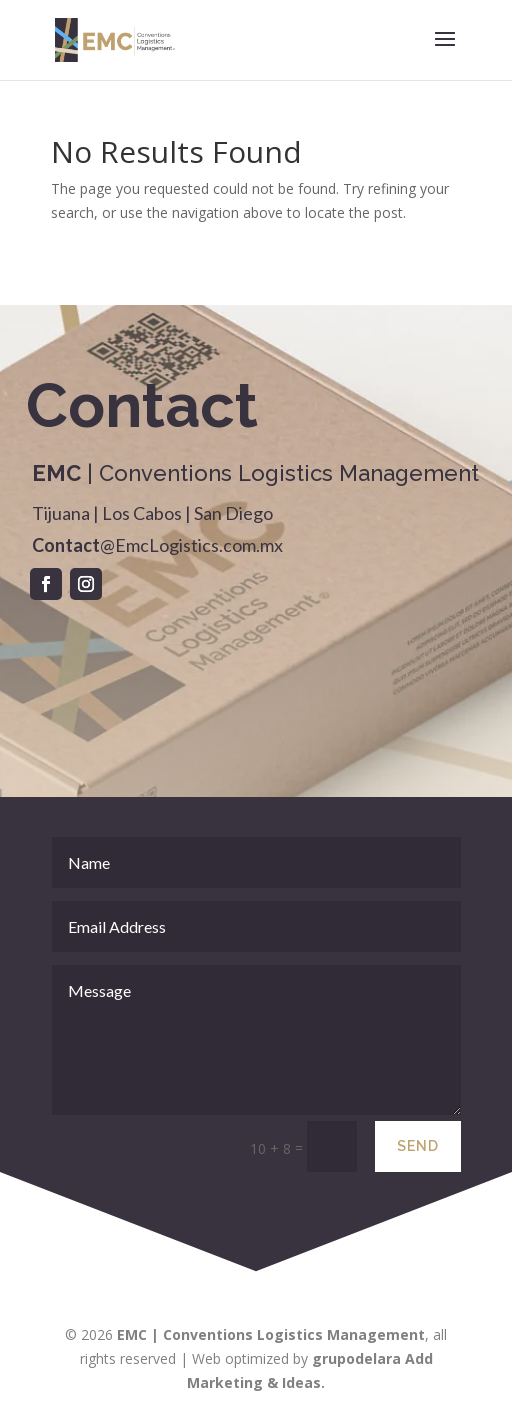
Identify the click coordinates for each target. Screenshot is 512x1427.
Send (418, 1165)
